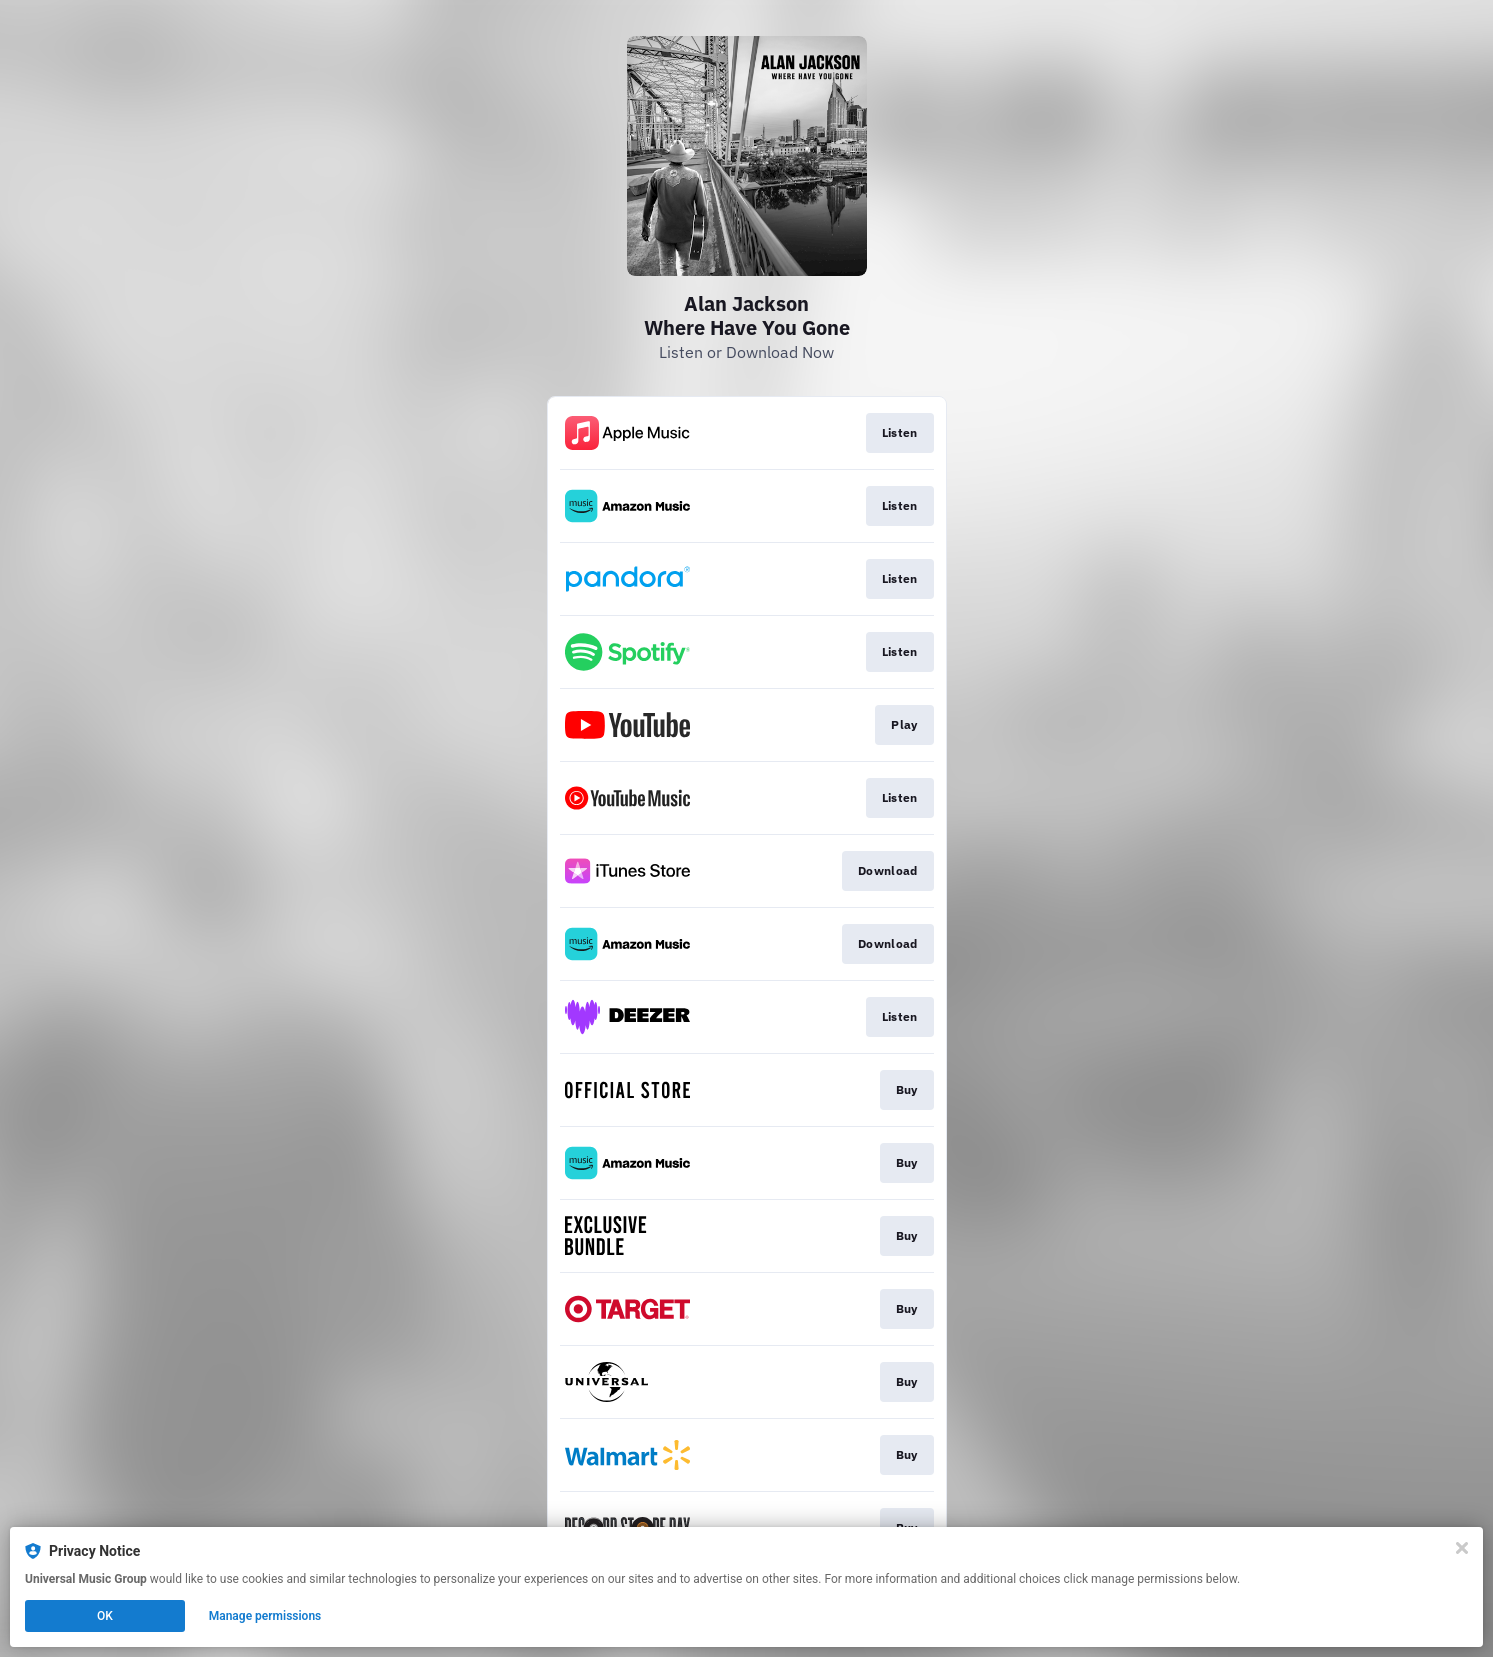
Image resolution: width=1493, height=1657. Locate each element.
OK (105, 1616)
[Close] (1462, 1548)
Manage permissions (265, 1616)
